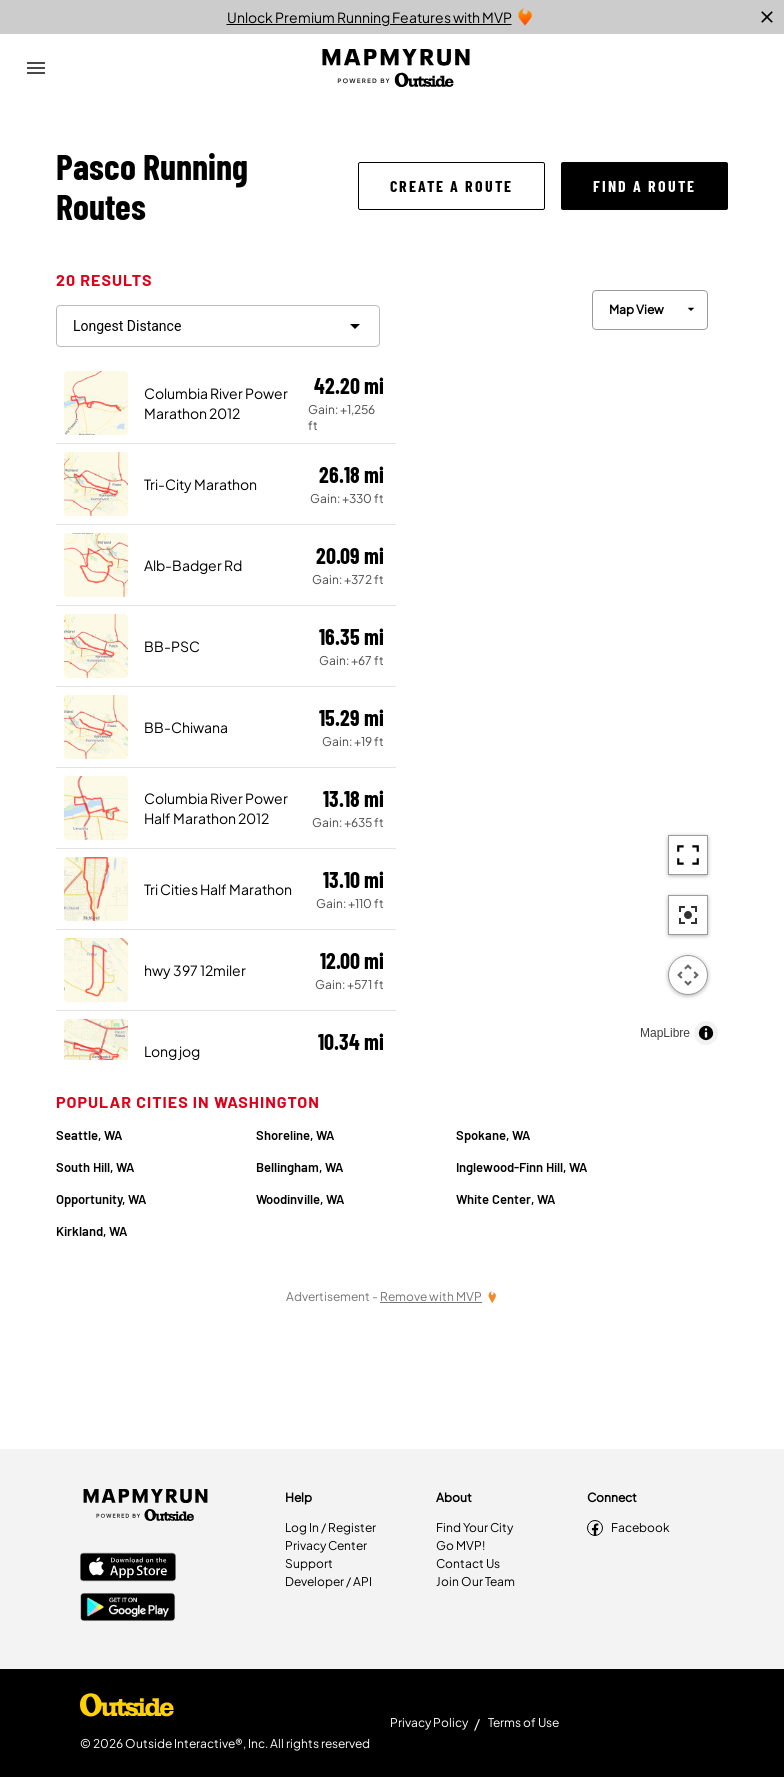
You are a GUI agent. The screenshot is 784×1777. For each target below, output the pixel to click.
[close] (767, 17)
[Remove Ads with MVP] (439, 1296)
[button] (451, 186)
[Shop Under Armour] (127, 1710)
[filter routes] (218, 326)
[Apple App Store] (128, 1569)
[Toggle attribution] (706, 1033)
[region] (562, 662)
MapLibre (665, 1033)
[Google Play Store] (128, 1609)
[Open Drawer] (36, 68)
